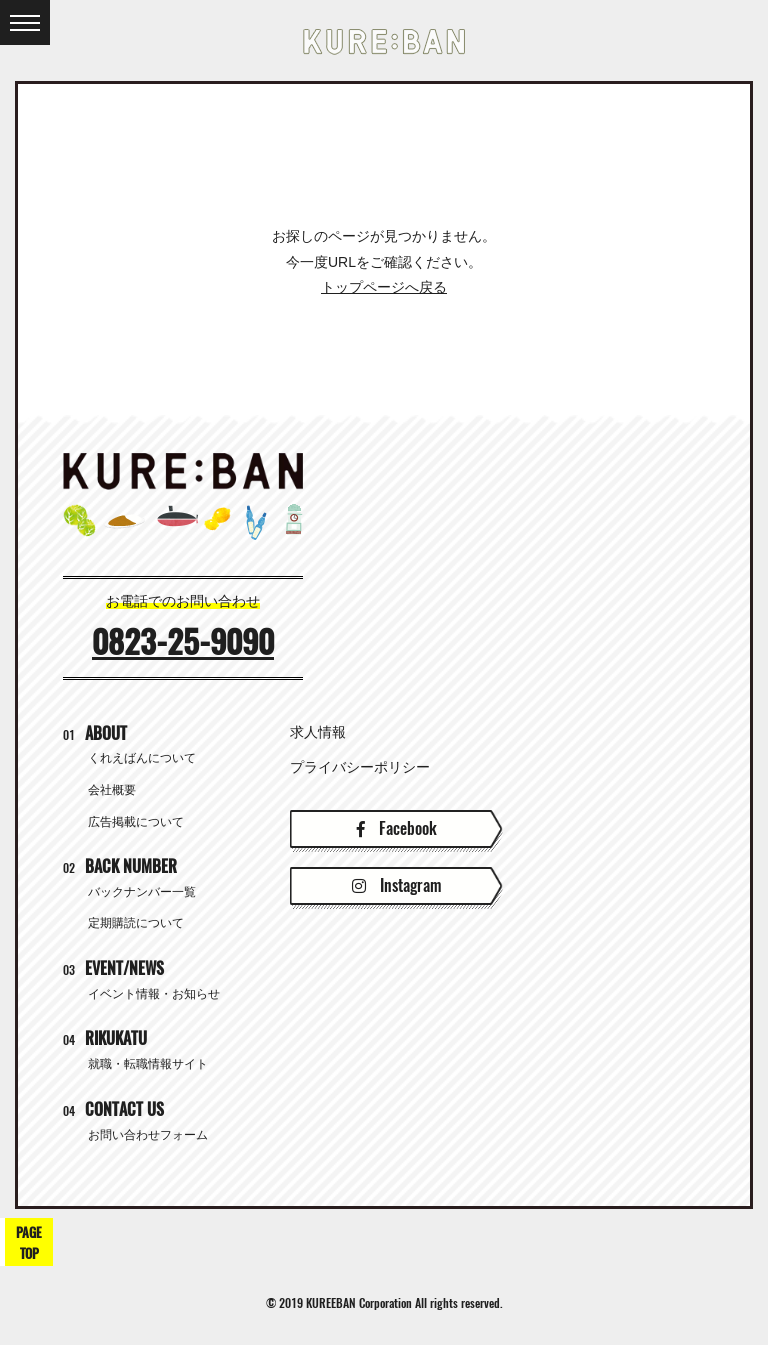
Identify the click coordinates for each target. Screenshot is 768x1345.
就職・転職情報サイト (148, 1064)
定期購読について (136, 923)
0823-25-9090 (183, 642)
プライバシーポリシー (360, 767)
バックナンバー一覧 (142, 892)
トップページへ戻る (384, 287)
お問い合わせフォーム (148, 1135)
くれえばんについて (142, 758)
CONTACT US (113, 1109)
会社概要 (112, 790)
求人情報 (318, 732)
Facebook (397, 828)
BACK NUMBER (120, 866)
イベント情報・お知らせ (154, 994)
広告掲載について (136, 822)
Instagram (396, 885)
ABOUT (95, 733)
